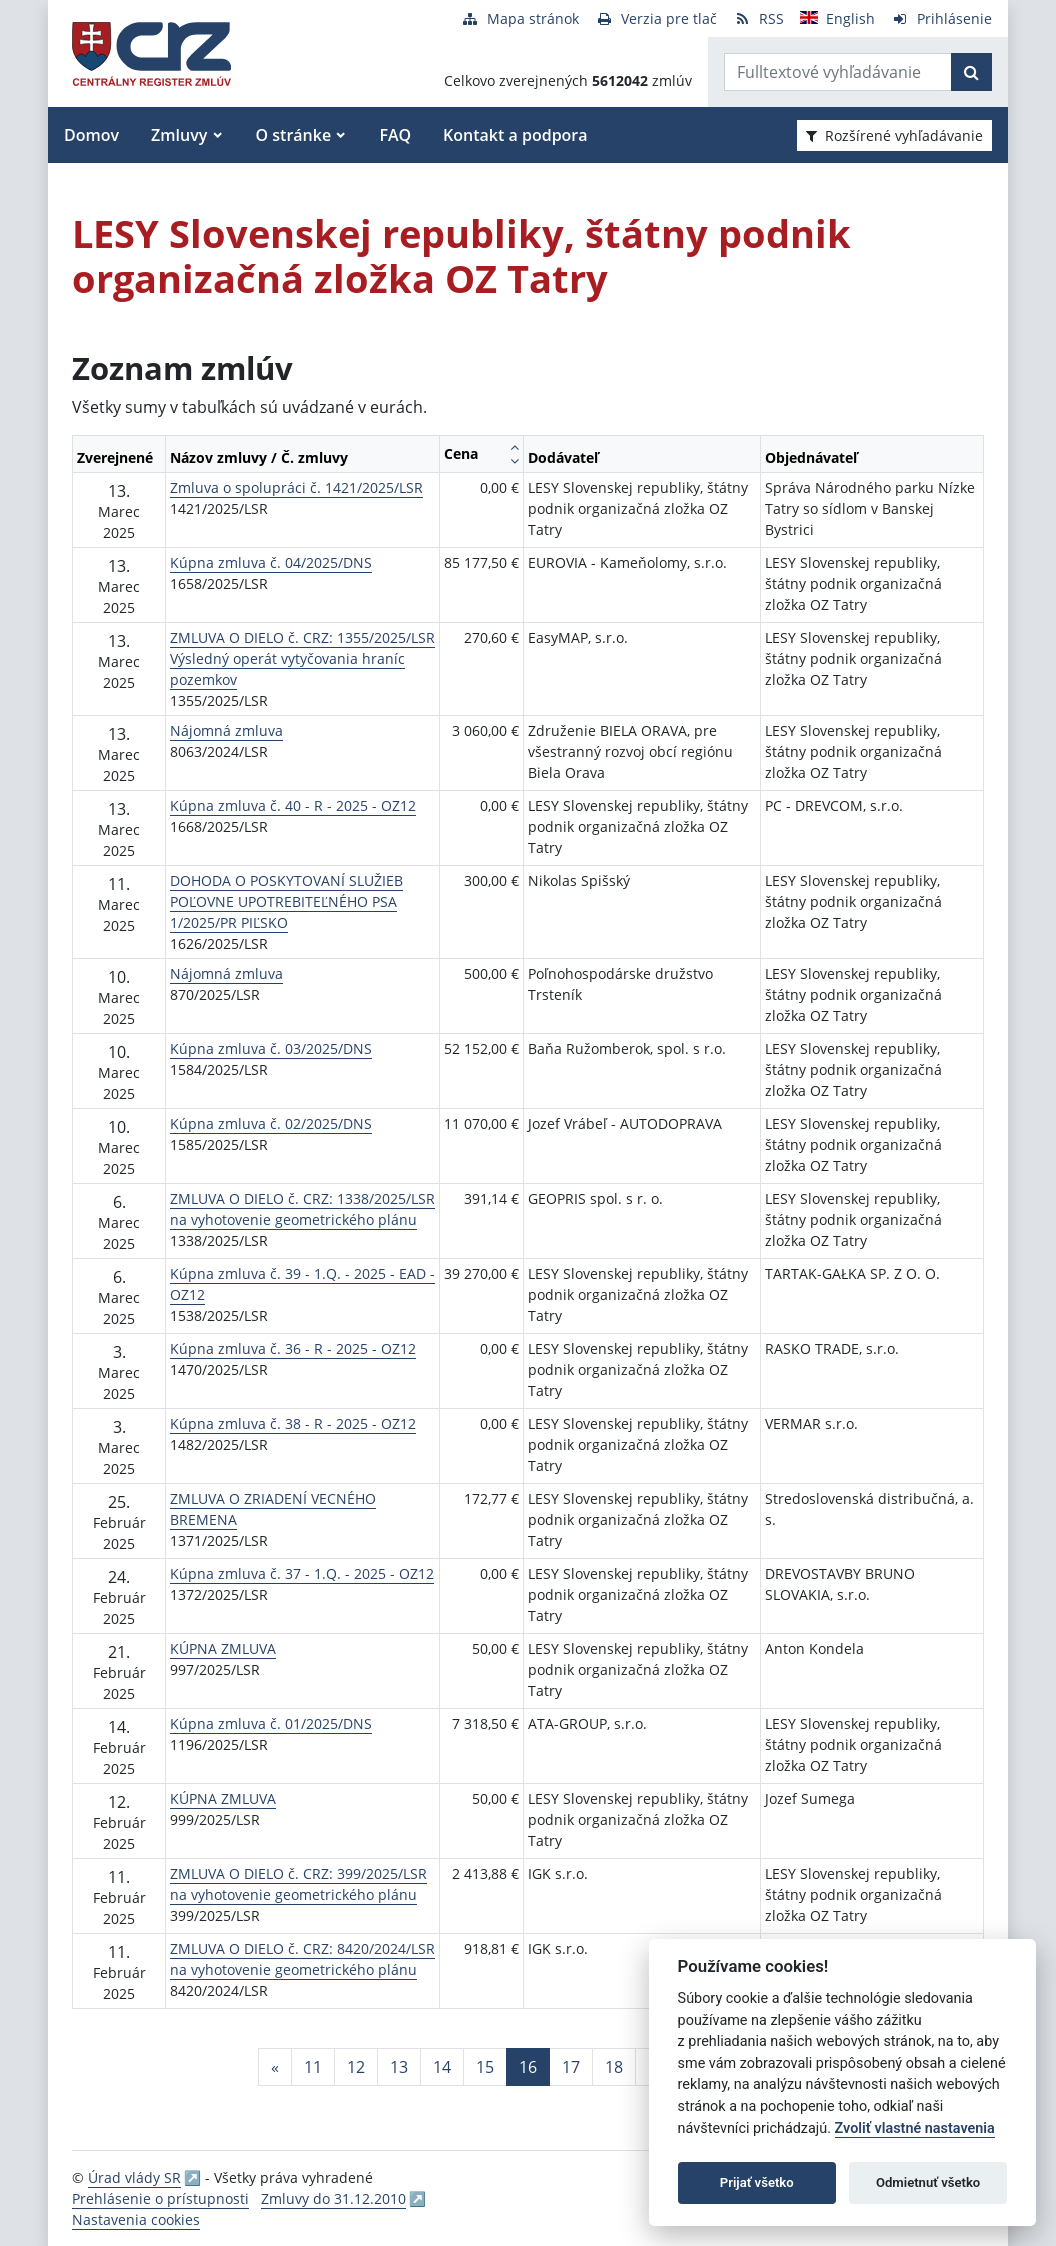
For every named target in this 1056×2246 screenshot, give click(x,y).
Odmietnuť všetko (928, 2182)
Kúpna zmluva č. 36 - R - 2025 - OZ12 (293, 1348)
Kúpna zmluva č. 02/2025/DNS (271, 1123)
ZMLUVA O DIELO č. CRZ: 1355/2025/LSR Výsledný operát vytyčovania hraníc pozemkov (302, 658)
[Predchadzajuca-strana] (275, 2067)
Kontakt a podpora (515, 135)
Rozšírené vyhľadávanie (894, 135)
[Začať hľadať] (971, 72)
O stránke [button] (294, 135)
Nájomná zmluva (226, 730)
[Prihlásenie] (941, 18)
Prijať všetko (757, 2182)
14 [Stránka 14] (442, 2067)
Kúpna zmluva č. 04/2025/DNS (271, 562)
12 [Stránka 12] (356, 2067)
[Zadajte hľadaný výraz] (838, 72)
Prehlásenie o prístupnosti (160, 2198)
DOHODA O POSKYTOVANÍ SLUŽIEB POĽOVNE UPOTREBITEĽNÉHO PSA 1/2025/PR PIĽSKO (286, 901)
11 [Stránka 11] (313, 2067)
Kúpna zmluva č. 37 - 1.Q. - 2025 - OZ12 (302, 1573)
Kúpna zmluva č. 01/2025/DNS (271, 1723)
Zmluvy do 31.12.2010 (333, 2198)
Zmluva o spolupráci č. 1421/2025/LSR (296, 487)
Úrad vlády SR (134, 2177)
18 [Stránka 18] (614, 2067)
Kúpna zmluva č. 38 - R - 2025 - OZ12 (293, 1423)
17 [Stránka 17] (571, 2067)
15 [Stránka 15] (485, 2067)
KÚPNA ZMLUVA (223, 1648)
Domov (91, 135)
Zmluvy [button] (179, 135)
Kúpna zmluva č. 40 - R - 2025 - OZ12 (293, 805)
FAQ (395, 135)
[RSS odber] (758, 18)
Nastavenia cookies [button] (136, 2219)
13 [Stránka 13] (399, 2067)
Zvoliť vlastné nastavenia (915, 2128)
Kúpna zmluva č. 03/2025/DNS (271, 1048)
